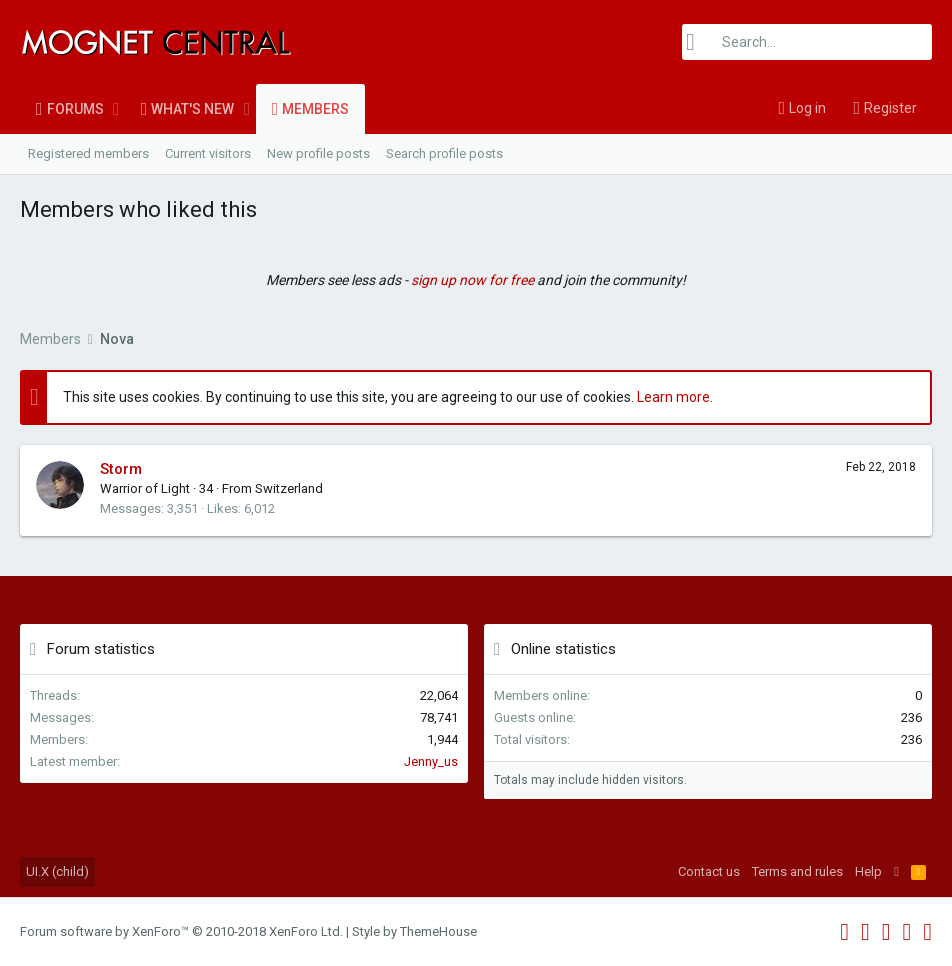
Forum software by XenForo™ (181, 931)
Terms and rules (797, 871)
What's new (192, 109)
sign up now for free (472, 280)
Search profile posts (444, 153)
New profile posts (318, 153)
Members (315, 109)
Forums (75, 109)
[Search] (807, 42)
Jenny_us (431, 761)
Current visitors (208, 153)
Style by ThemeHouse (414, 931)
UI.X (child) (57, 871)
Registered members (88, 153)
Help (868, 871)
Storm (121, 469)
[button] (116, 109)
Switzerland (289, 488)
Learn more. (675, 397)
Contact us (709, 871)
